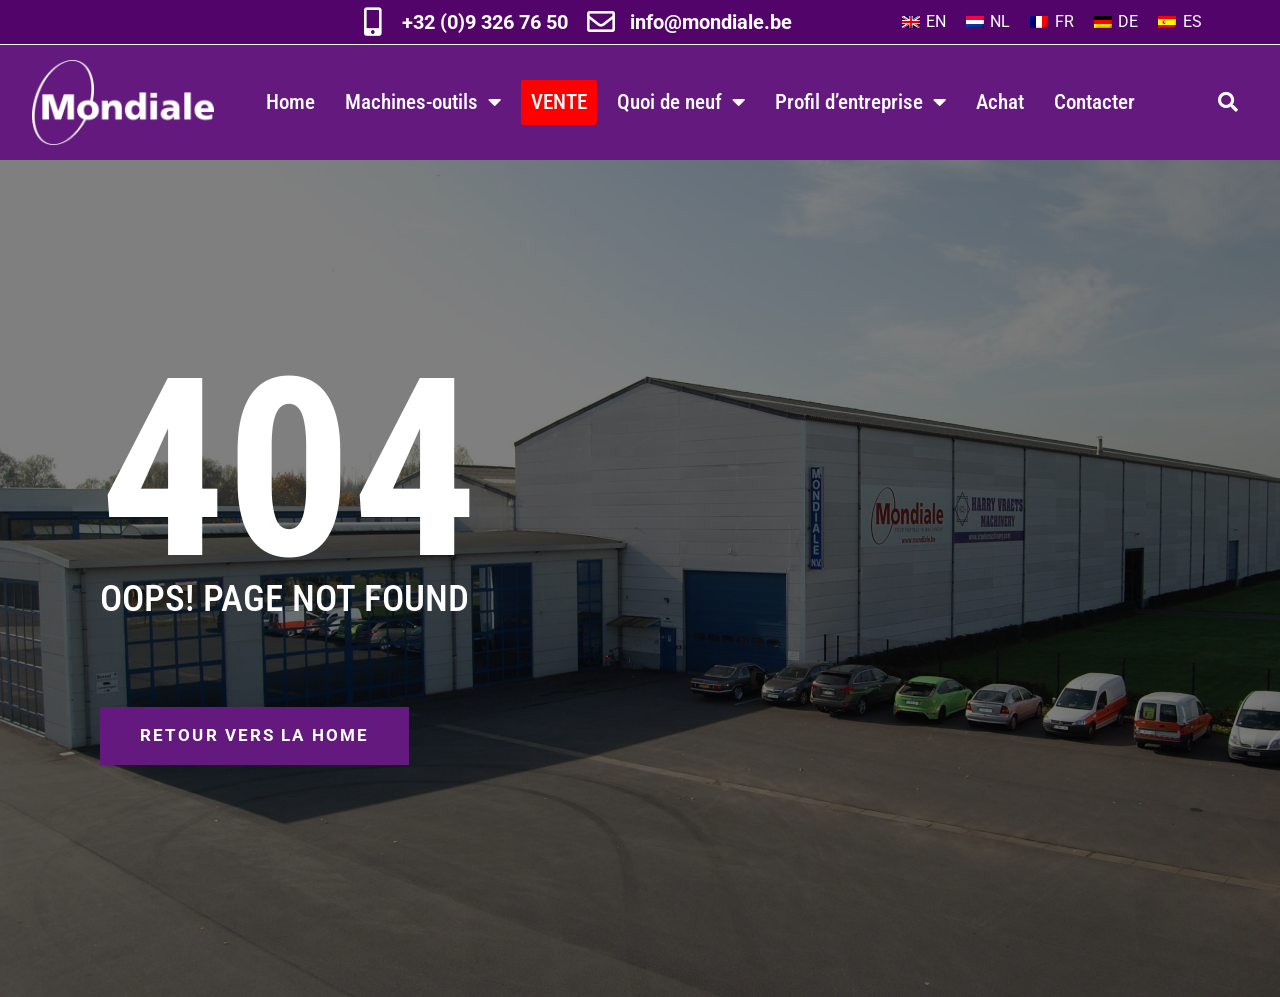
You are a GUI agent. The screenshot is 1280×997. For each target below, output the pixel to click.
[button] (1228, 102)
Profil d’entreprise (860, 102)
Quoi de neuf (681, 102)
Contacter (1094, 101)
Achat (1000, 101)
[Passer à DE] (1116, 22)
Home (290, 101)
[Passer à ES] (1179, 22)
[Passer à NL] (988, 22)
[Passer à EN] (924, 22)
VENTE (559, 101)
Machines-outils (423, 102)
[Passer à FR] (1051, 22)
